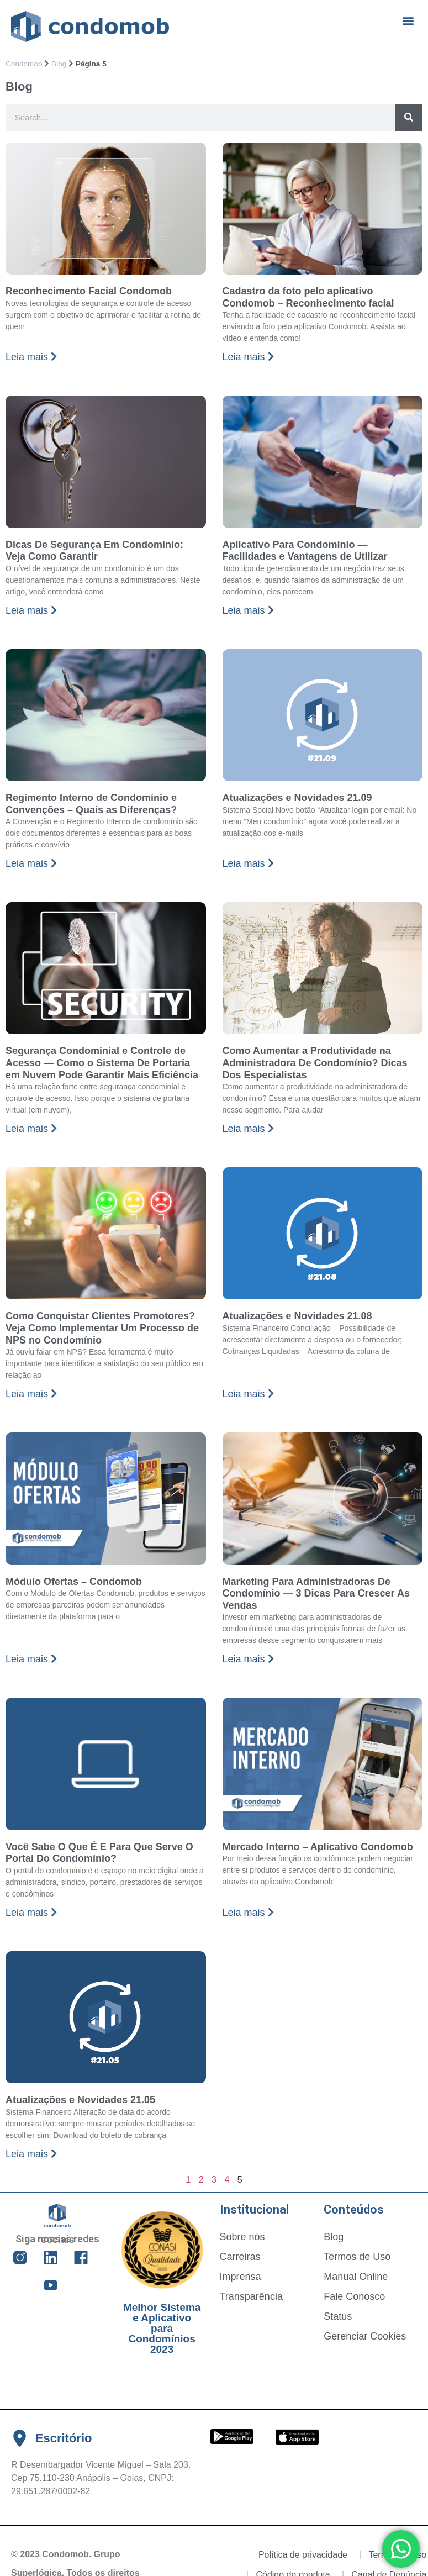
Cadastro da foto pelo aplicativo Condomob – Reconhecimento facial (308, 297)
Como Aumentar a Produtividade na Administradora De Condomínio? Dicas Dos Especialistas (315, 1062)
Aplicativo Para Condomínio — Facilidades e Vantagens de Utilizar (305, 550)
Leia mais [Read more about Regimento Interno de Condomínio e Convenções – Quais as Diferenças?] (31, 863)
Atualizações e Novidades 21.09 (297, 797)
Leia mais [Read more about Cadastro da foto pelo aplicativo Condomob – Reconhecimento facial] (248, 356)
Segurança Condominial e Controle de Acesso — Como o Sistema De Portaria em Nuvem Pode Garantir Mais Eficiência (102, 1062)
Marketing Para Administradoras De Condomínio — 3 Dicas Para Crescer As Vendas (316, 1593)
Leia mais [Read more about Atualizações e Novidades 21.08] (248, 1393)
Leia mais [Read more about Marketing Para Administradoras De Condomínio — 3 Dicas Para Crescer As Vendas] (248, 1658)
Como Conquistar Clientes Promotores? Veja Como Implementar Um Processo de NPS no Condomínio (102, 1327)
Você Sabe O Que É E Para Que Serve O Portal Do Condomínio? (99, 1852)
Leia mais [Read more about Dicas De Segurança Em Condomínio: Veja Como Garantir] (31, 610)
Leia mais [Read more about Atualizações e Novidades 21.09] (248, 863)
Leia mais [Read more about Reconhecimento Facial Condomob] (31, 356)
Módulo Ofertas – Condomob (74, 1581)
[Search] (408, 117)
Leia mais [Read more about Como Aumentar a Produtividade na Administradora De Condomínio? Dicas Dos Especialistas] (248, 1128)
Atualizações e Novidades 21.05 (80, 2099)
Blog (58, 64)
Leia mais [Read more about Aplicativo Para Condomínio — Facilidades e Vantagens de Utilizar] (248, 610)
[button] (408, 20)
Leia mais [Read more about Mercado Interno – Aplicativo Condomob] (248, 1912)
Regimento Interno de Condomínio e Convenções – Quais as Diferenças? (91, 803)
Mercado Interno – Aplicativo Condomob (318, 1846)
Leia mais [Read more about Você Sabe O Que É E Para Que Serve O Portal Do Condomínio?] (31, 1912)
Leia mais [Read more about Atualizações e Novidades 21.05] (31, 2153)
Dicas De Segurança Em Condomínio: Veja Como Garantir (94, 550)
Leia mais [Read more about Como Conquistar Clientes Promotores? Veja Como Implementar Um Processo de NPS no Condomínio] (31, 1393)
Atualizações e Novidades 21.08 (297, 1315)
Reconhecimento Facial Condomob (89, 291)
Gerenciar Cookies (365, 2336)
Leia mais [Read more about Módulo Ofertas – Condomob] (31, 1658)
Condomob (24, 64)
